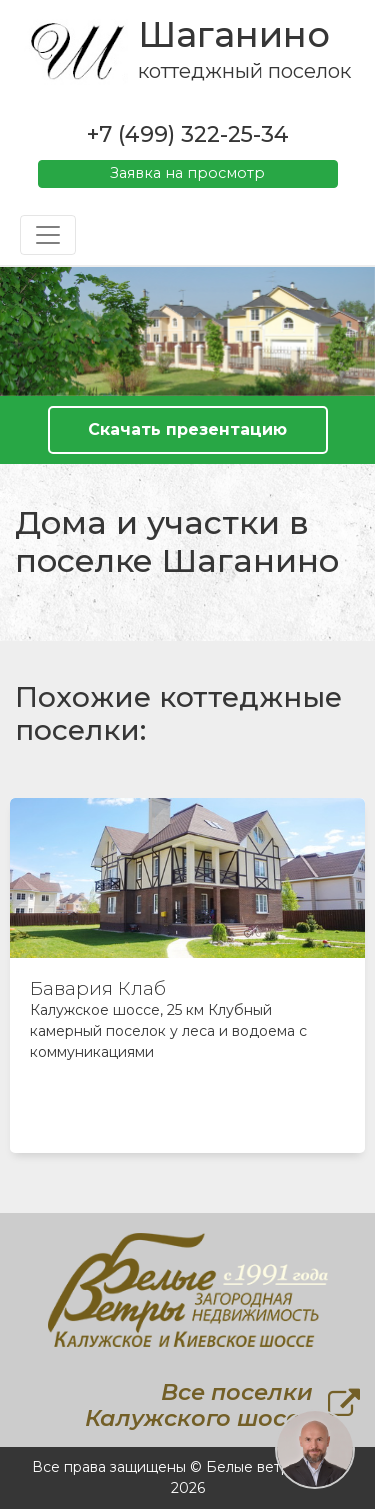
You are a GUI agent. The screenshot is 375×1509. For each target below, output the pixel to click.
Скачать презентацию (187, 429)
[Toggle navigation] (48, 235)
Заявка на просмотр (187, 173)
